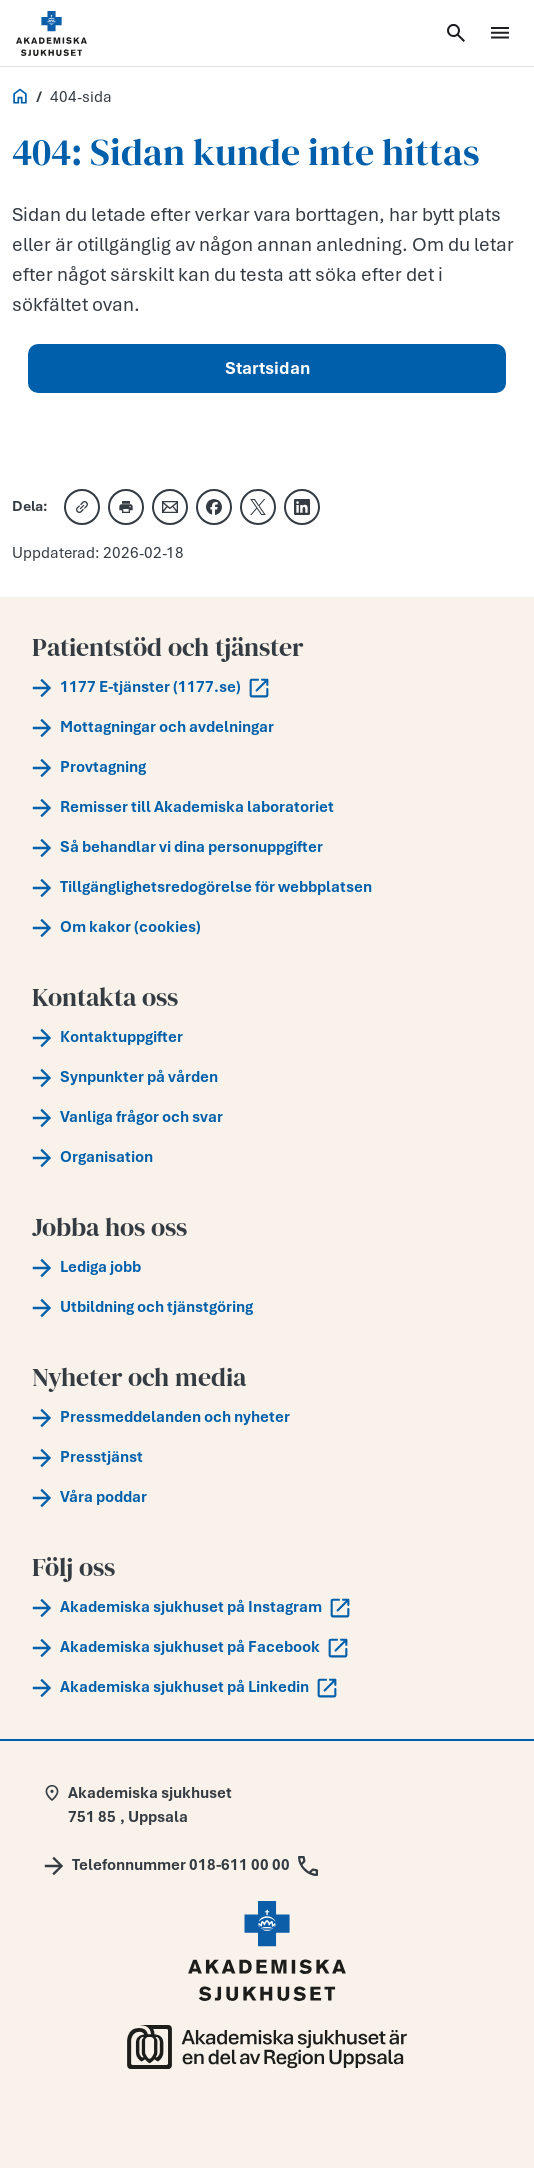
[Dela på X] (258, 507)
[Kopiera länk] (82, 507)
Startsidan (267, 368)
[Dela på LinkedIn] (302, 507)
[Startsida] (76, 33)
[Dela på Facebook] (214, 507)
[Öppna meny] (500, 33)
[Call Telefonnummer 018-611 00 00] (181, 1865)
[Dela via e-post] (170, 507)
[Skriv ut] (126, 507)
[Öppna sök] (456, 33)
